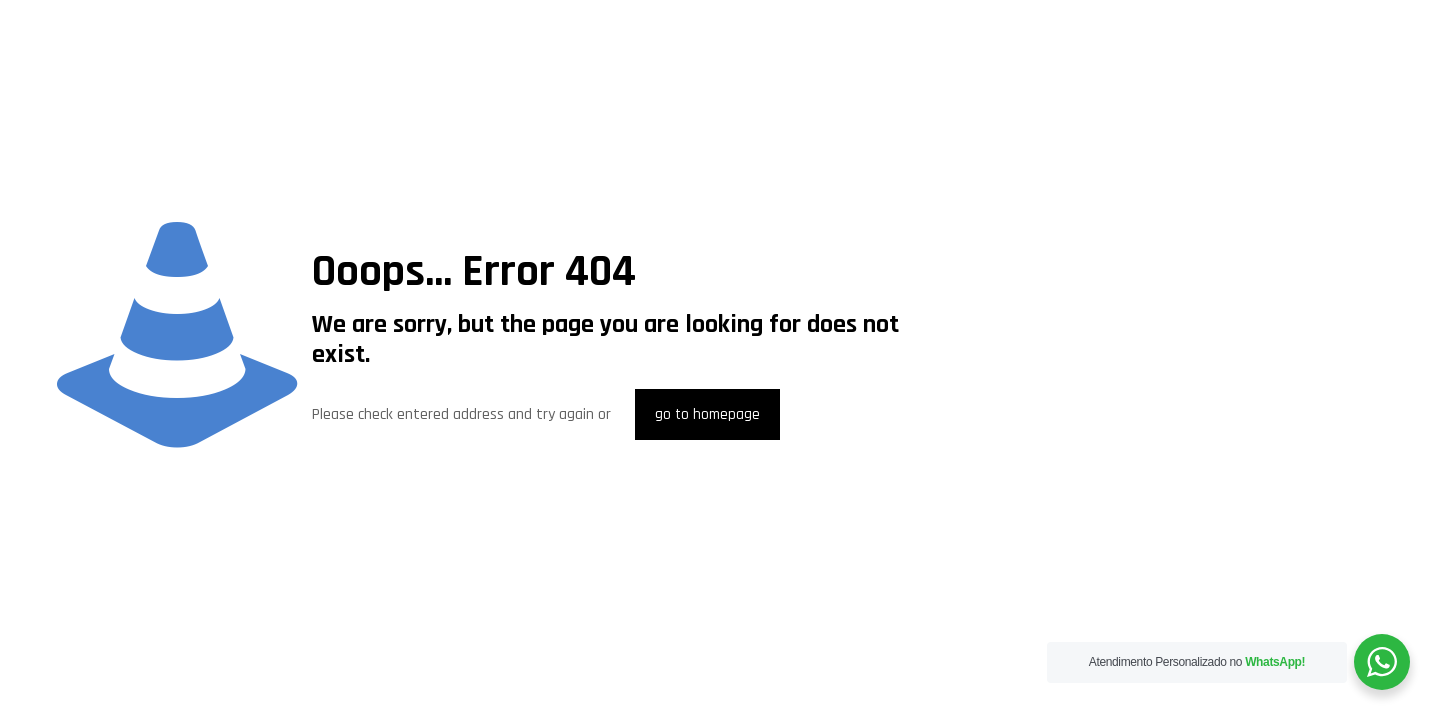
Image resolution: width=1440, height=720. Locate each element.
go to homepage (707, 414)
